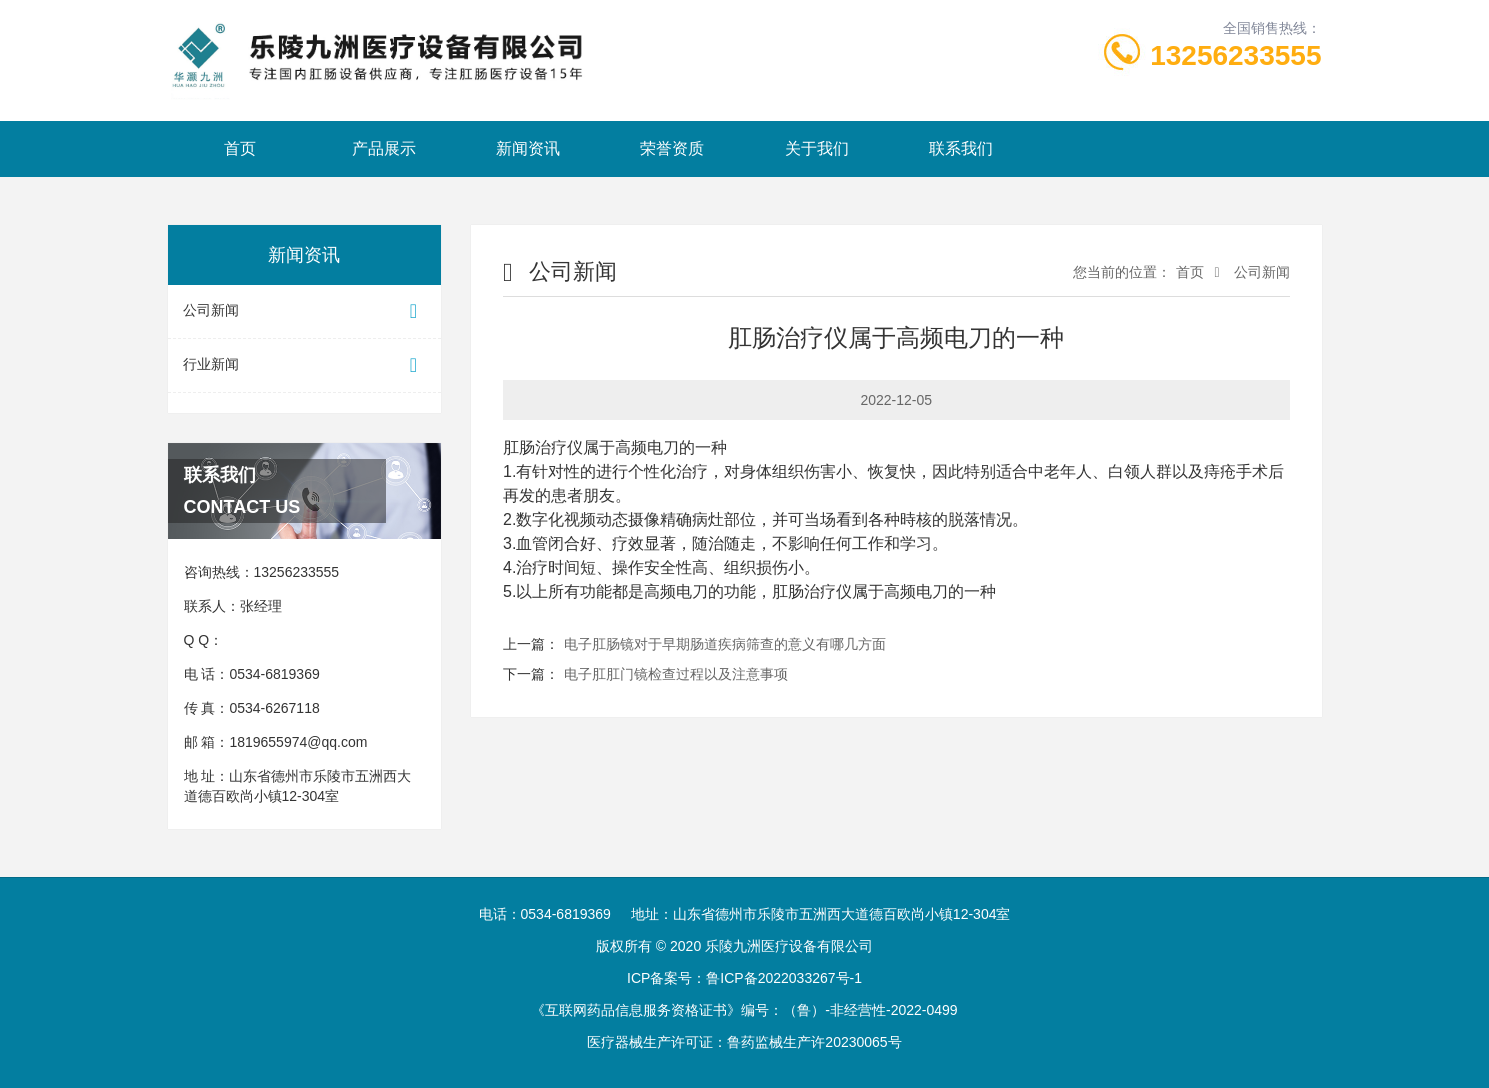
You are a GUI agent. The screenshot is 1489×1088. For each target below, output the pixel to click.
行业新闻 (305, 365)
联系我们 (961, 148)
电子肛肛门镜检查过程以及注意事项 (676, 674)
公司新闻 (305, 311)
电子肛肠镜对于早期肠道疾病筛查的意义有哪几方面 (725, 644)
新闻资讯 (528, 148)
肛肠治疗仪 (543, 447)
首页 (240, 148)
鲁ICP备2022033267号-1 (784, 978)
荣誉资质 (672, 148)
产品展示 (384, 148)
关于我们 (817, 148)
